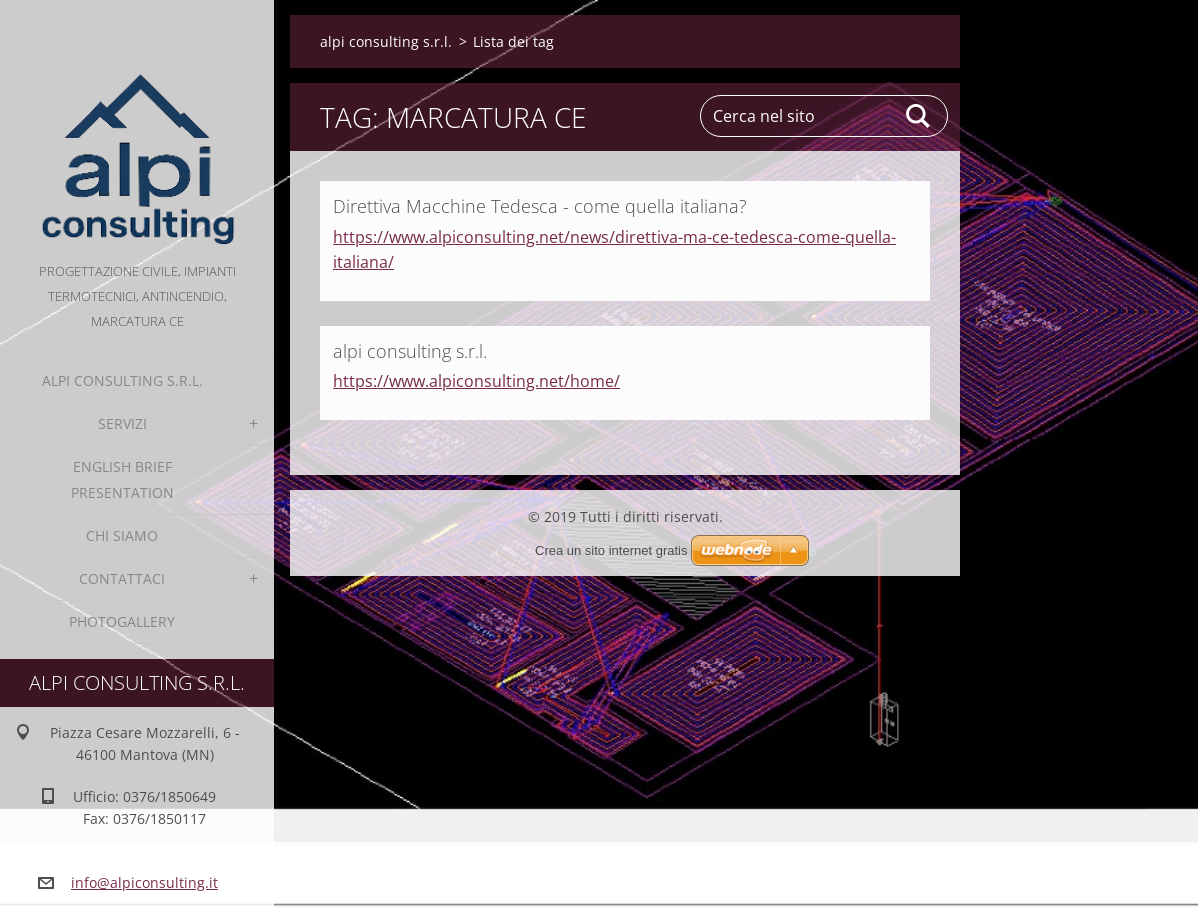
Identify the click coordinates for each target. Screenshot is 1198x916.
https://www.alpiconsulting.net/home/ (476, 381)
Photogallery (122, 621)
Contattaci (122, 578)
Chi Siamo (122, 535)
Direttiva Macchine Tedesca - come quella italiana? (540, 206)
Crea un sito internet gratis (611, 550)
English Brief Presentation (122, 479)
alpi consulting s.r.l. (122, 380)
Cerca (919, 116)
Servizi (122, 423)
